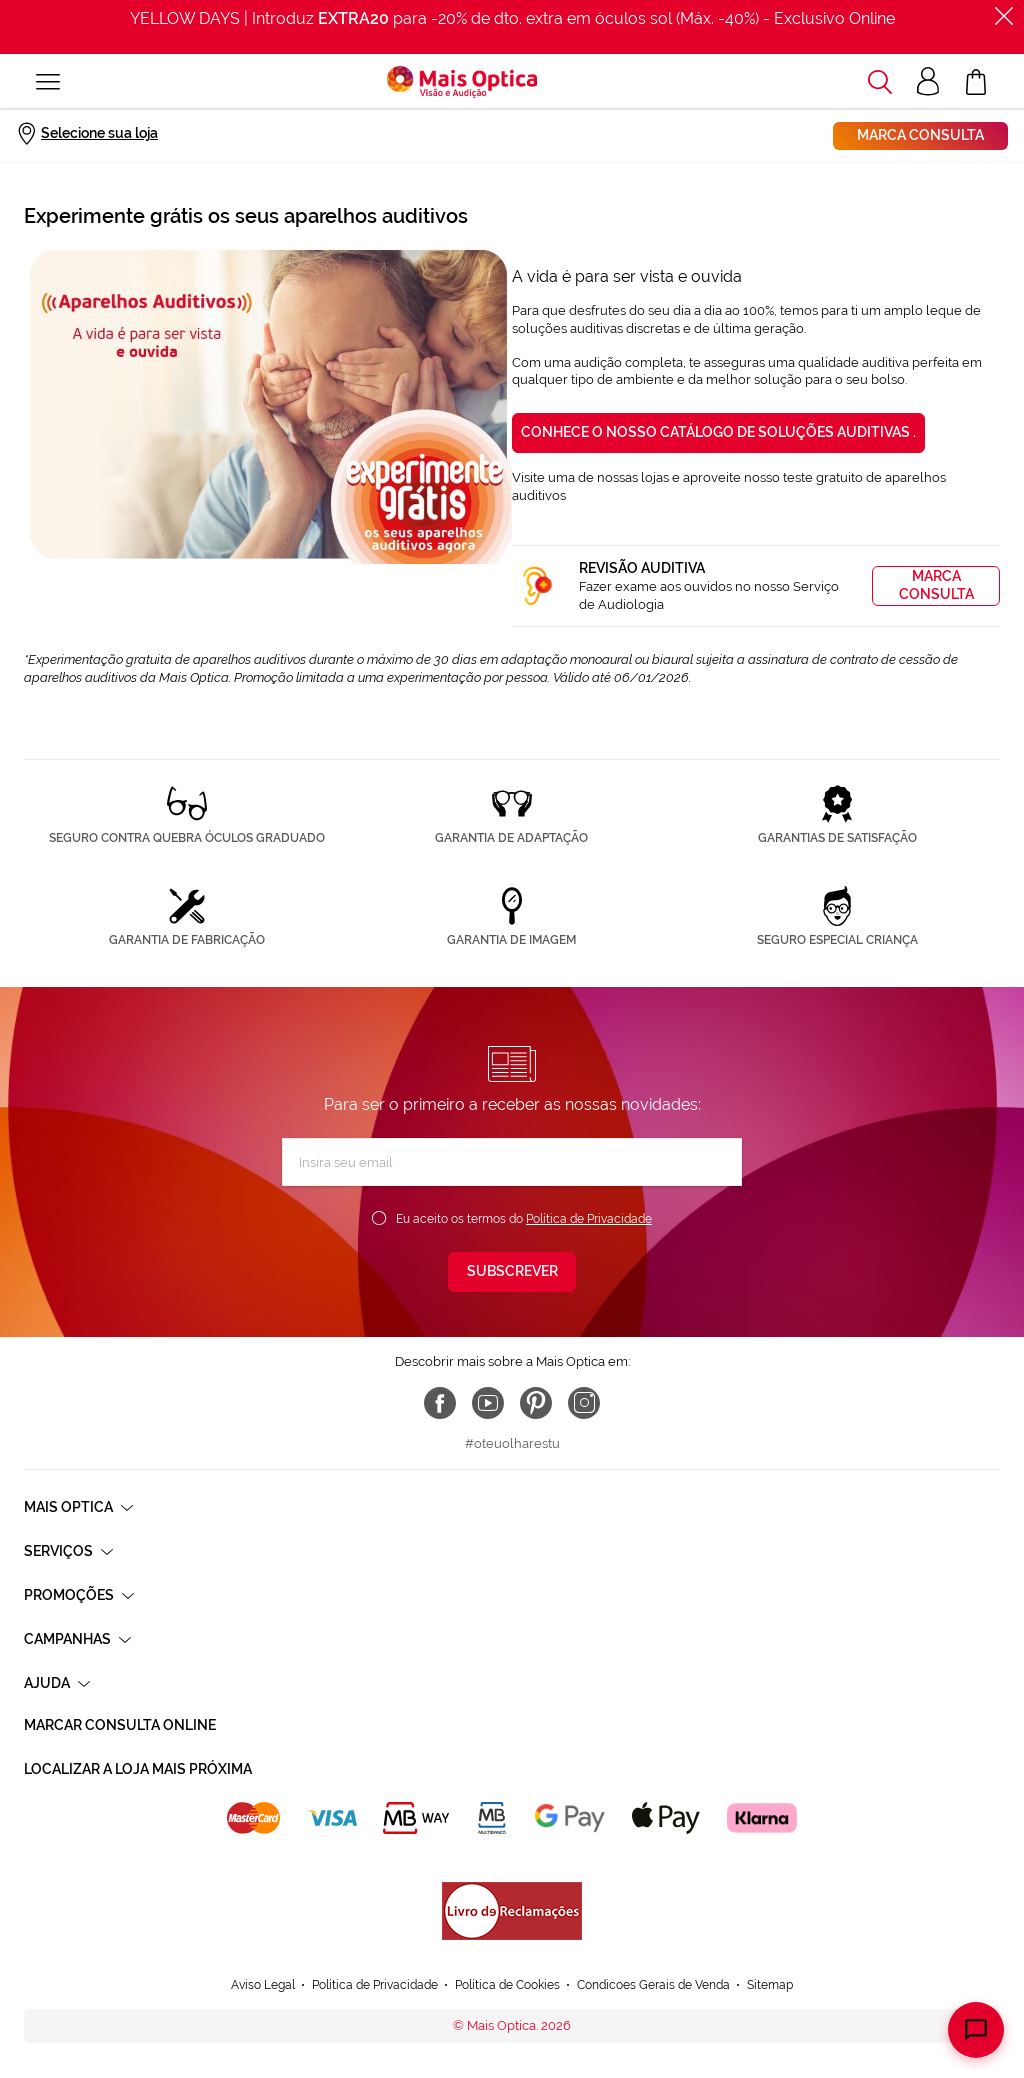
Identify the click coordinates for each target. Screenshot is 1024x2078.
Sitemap (770, 1985)
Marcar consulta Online (120, 1725)
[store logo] (462, 82)
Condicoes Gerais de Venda (653, 1985)
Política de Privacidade (589, 1219)
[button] (880, 82)
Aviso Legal (263, 1985)
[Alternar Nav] (48, 82)
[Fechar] (1004, 16)
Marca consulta (920, 135)
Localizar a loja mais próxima (138, 1769)
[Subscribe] (512, 1272)
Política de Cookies (507, 1985)
